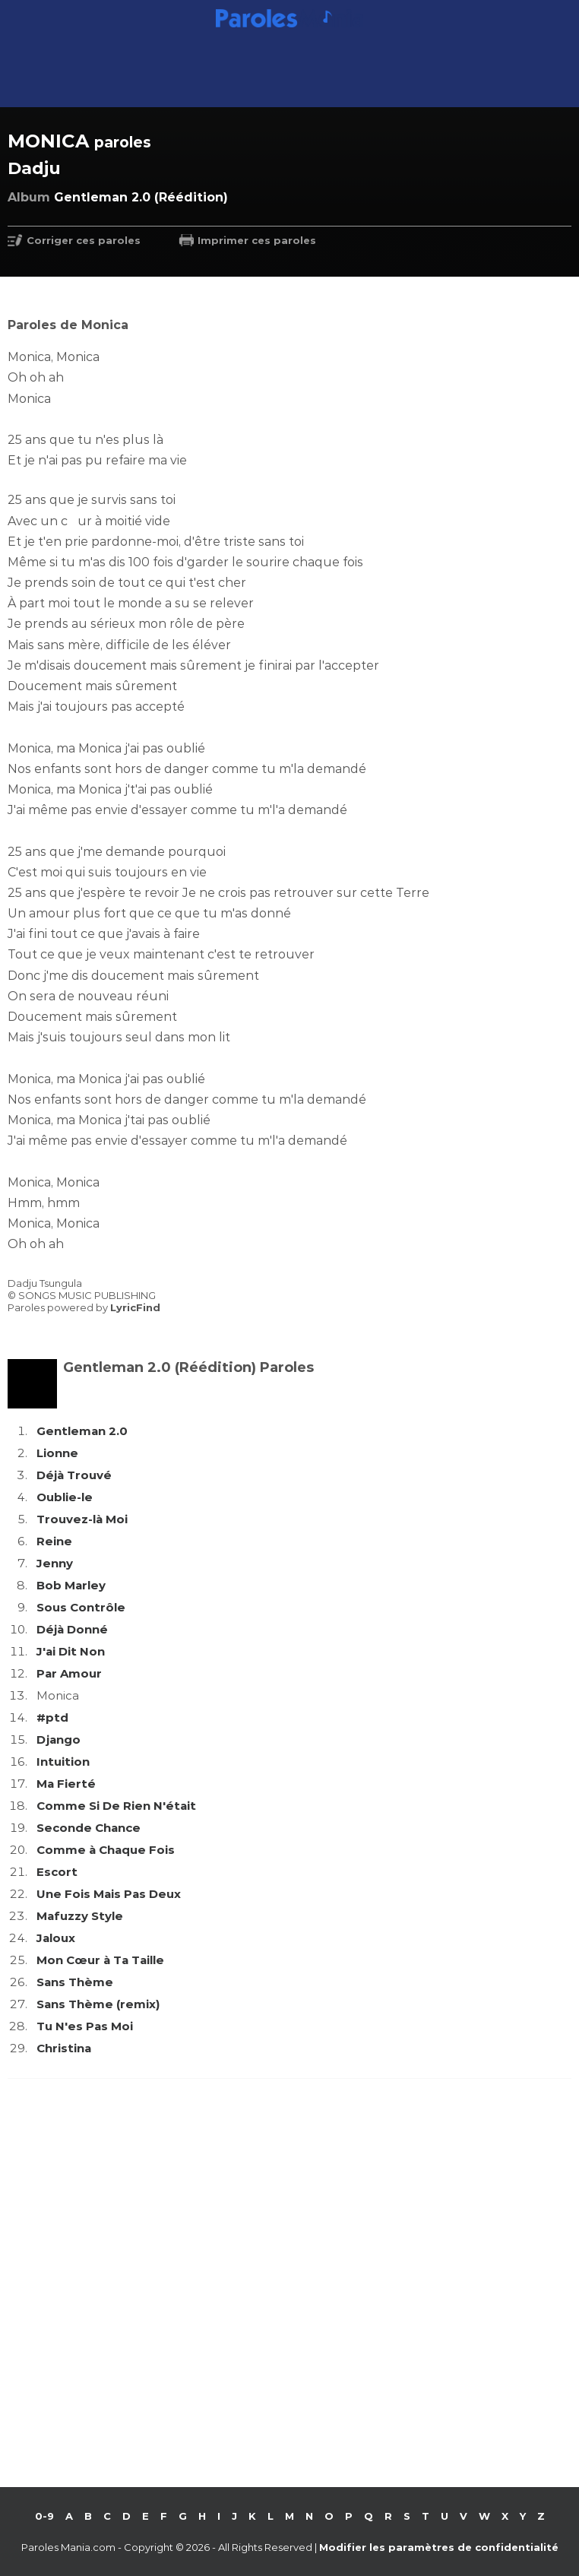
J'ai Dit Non (70, 1651)
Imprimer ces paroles (257, 240)
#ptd (52, 1717)
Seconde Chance (88, 1827)
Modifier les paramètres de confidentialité (438, 2547)
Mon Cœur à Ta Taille (100, 1960)
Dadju (34, 168)
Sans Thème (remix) (98, 2004)
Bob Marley (71, 1585)
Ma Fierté (66, 1783)
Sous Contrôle (80, 1607)
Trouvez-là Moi (82, 1519)
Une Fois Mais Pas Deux (108, 1894)
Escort (57, 1872)
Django (58, 1739)
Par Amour (69, 1673)
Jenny (54, 1563)
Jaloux (55, 1938)
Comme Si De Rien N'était (116, 1805)
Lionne (57, 1453)
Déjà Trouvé (74, 1475)
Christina (63, 2048)
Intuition (63, 1761)
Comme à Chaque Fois (105, 1849)
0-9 (44, 2516)
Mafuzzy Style (79, 1916)
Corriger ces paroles (84, 240)
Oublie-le (64, 1497)
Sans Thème (74, 1982)
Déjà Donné (72, 1629)
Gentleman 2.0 (82, 1431)
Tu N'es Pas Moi (84, 2026)
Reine (54, 1541)
